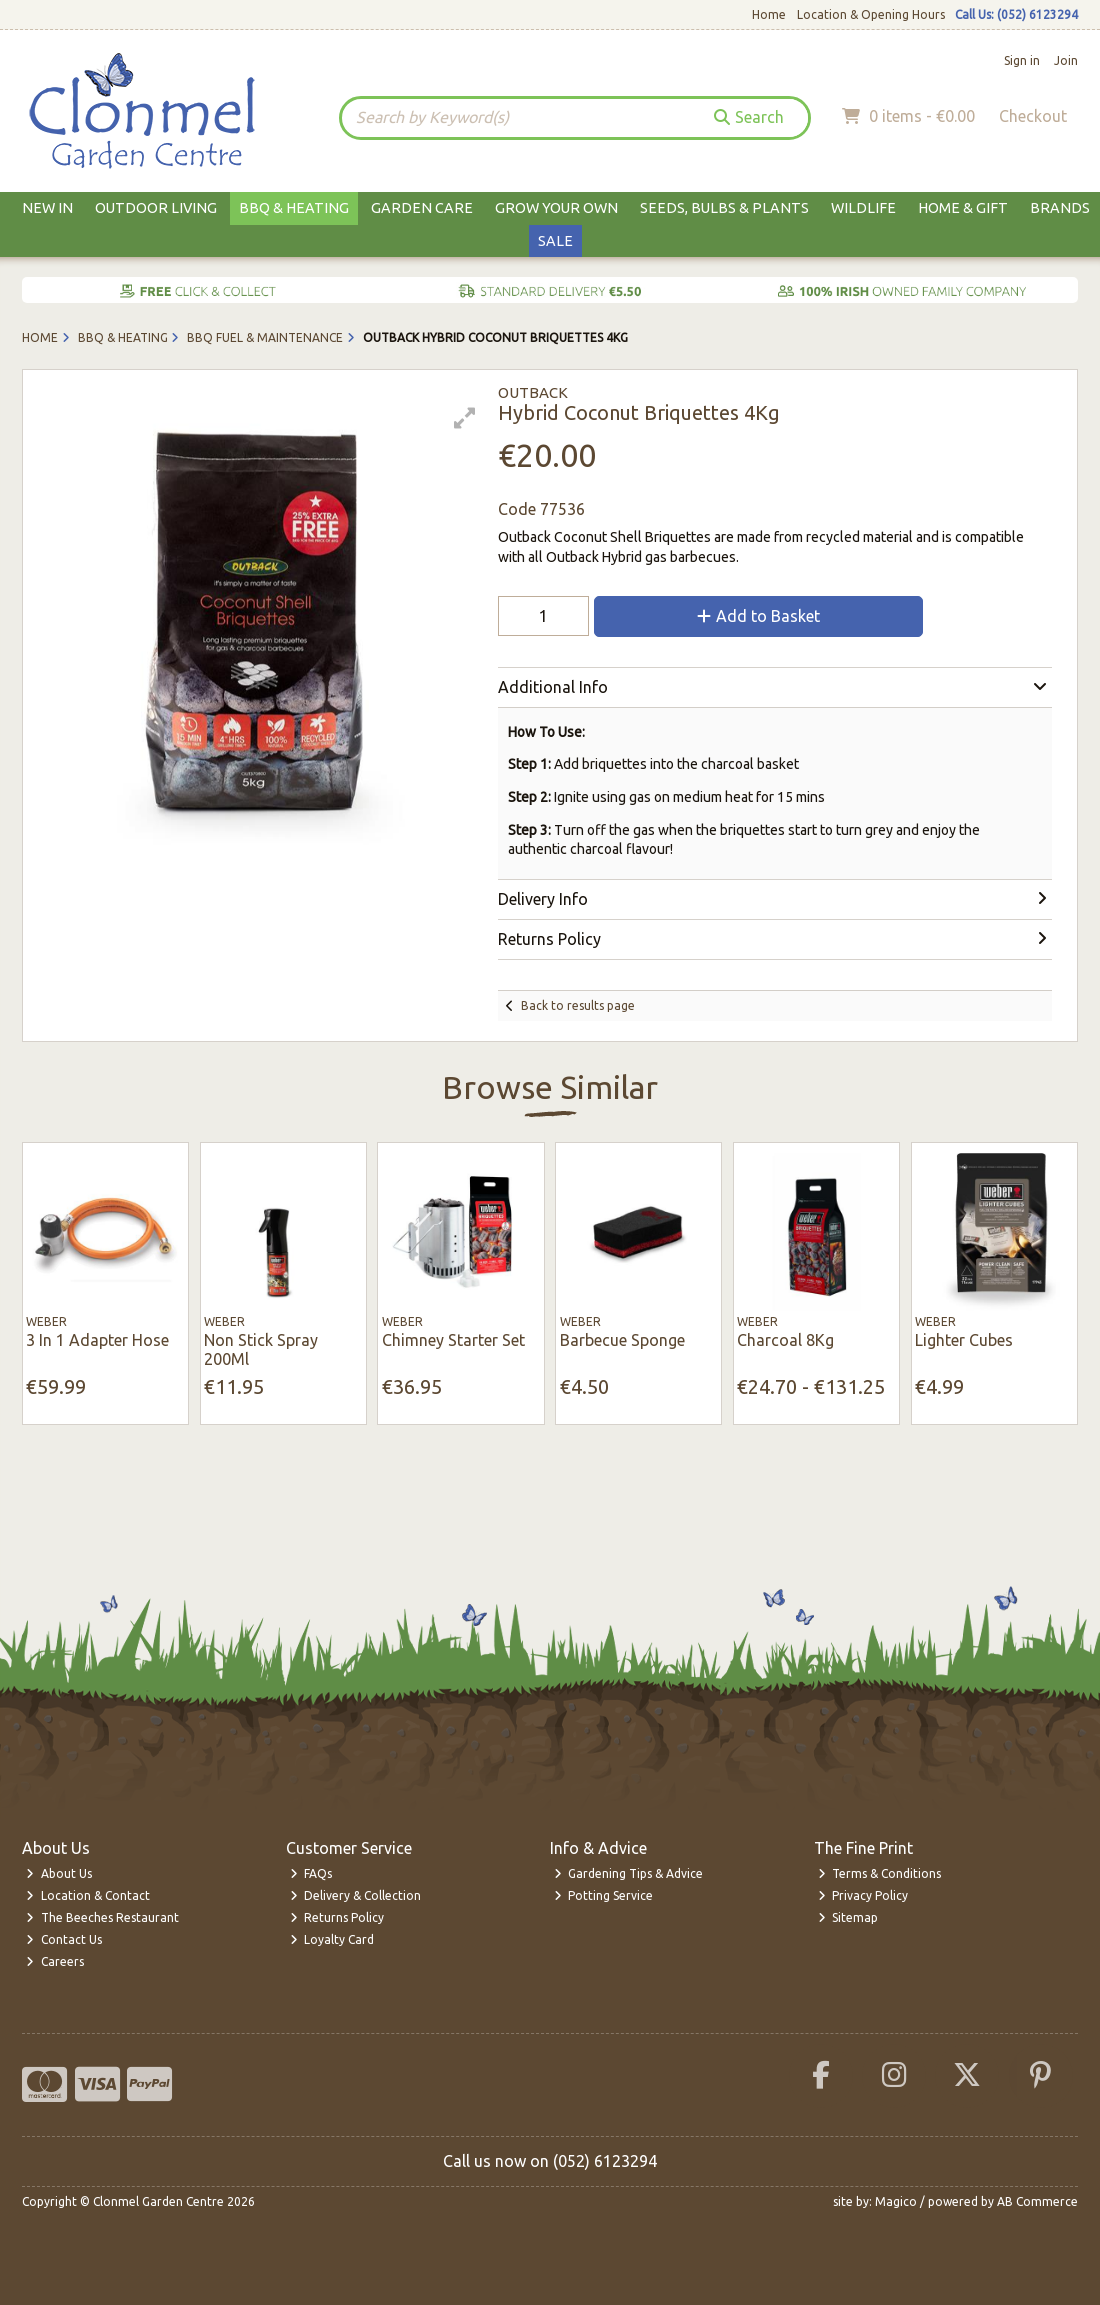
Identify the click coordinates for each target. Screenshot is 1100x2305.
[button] (465, 418)
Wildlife (863, 208)
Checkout (1033, 116)
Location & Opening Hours (871, 14)
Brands (1060, 208)
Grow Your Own (556, 208)
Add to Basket (758, 616)
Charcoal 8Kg (785, 1340)
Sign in (1022, 60)
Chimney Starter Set (453, 1340)
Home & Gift (963, 208)
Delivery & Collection (356, 1895)
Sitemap (848, 1917)
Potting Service (604, 1895)
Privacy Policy (863, 1895)
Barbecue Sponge (622, 1340)
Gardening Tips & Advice (629, 1873)
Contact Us (64, 1939)
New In (47, 208)
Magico (896, 2201)
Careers (55, 1961)
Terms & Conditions (880, 1873)
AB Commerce (1037, 2201)
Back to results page (578, 1005)
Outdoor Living (156, 208)
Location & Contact (88, 1895)
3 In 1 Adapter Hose (97, 1340)
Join (1066, 60)
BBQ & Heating (294, 208)
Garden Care (422, 208)
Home (769, 14)
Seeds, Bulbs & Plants (724, 208)
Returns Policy (337, 1917)
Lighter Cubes (964, 1340)
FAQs (311, 1873)
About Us (59, 1873)
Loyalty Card (332, 1939)
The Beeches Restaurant (102, 1917)
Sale (555, 241)
